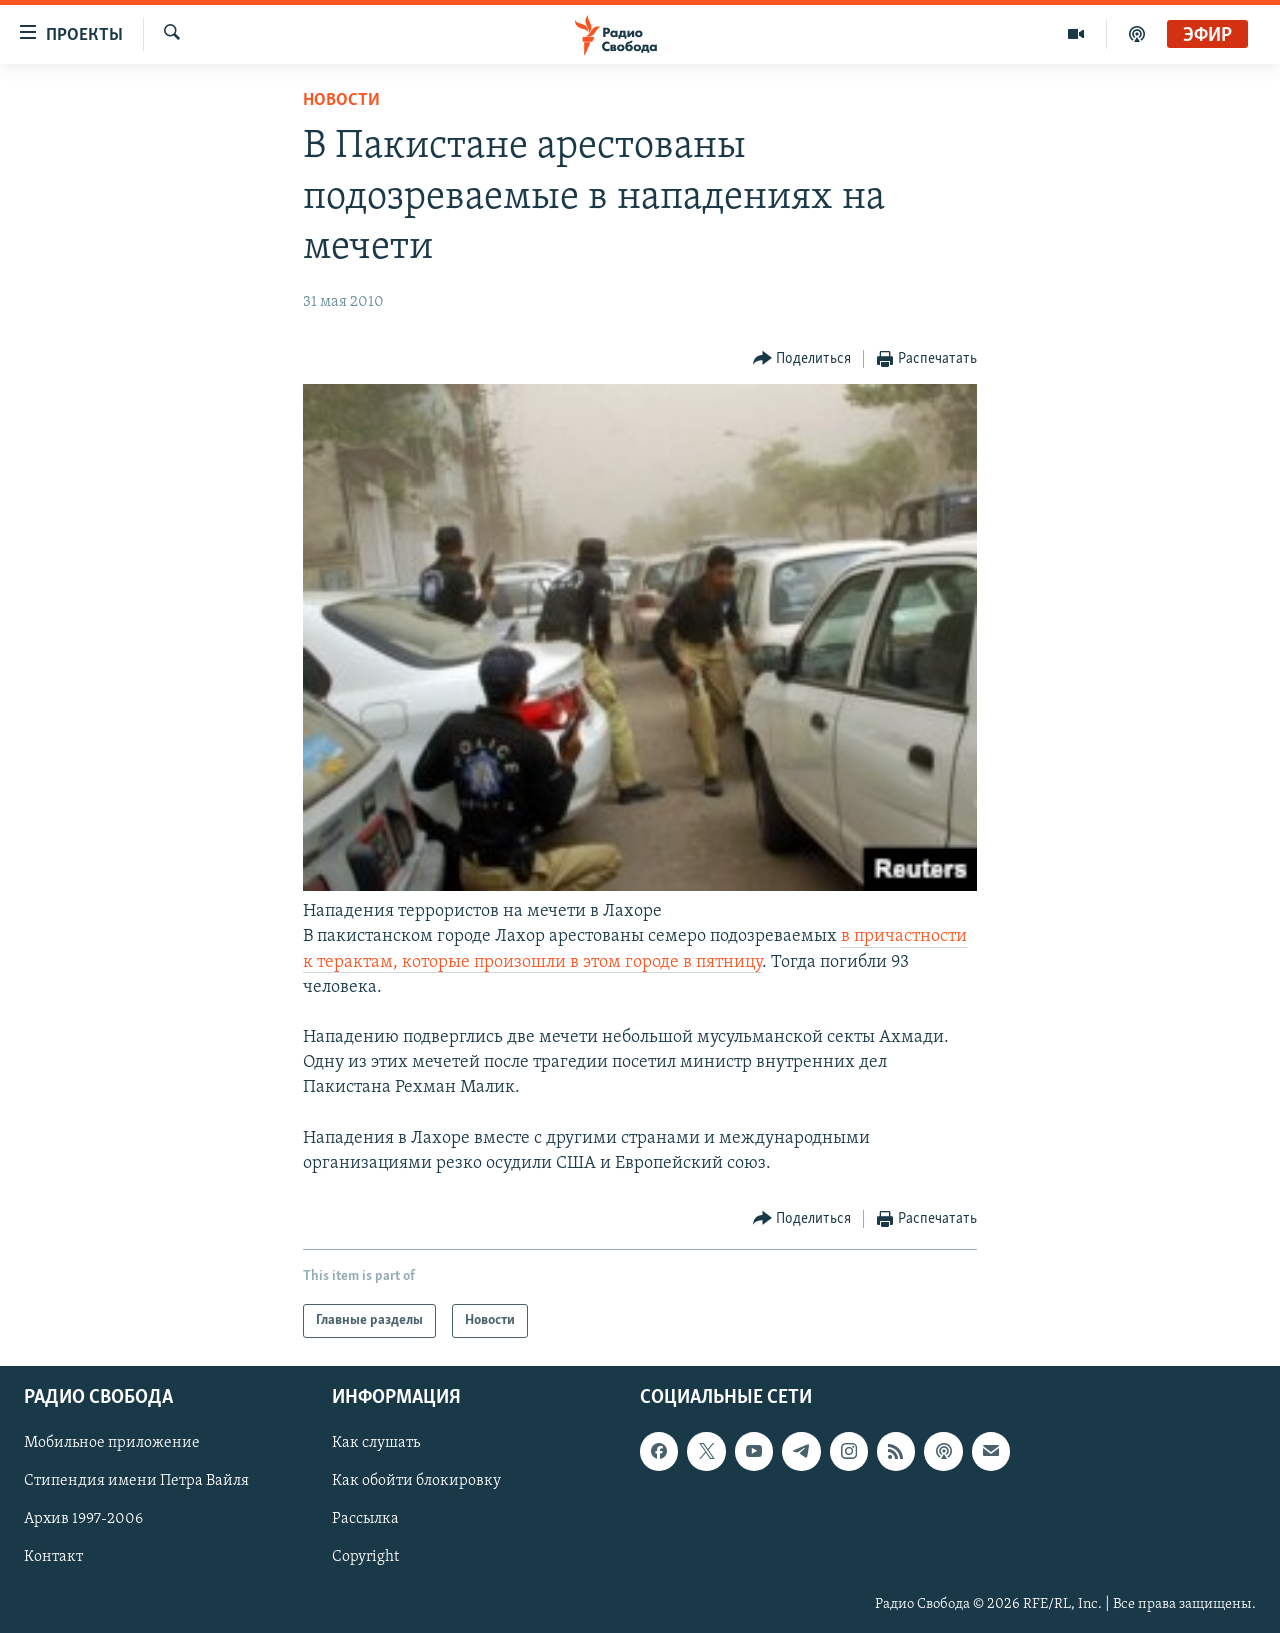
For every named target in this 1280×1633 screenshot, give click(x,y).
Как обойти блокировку (416, 1482)
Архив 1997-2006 (83, 1520)
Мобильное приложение (112, 1444)
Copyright (365, 1558)
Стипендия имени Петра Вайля (136, 1482)
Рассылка (365, 1520)
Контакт (53, 1558)
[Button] (802, 359)
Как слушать (376, 1444)
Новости (341, 100)
